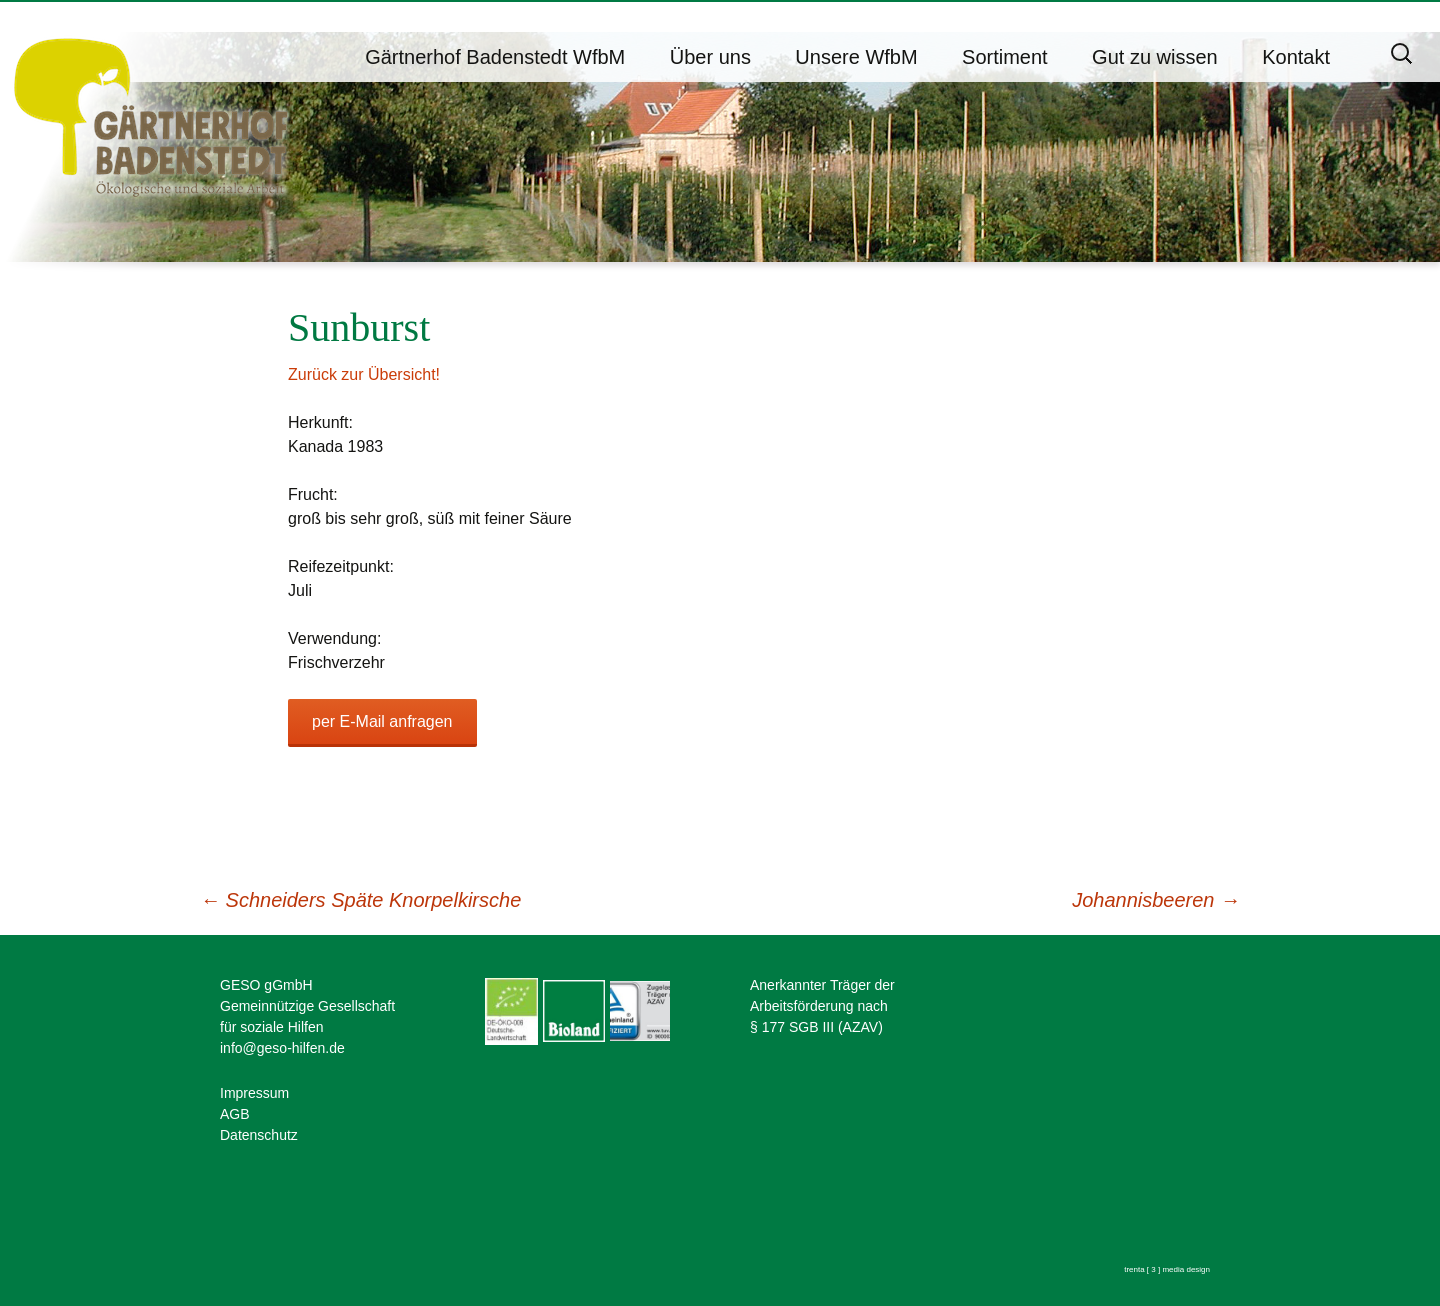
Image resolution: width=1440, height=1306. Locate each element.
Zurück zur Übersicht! (364, 374)
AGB (235, 1114)
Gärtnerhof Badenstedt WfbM (495, 57)
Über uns (710, 57)
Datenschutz (259, 1135)
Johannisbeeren (1156, 900)
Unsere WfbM (856, 57)
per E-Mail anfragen (382, 721)
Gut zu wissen (1155, 57)
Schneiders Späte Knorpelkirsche (360, 900)
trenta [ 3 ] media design (1167, 1269)
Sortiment (1005, 57)
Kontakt (1296, 57)
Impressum (254, 1093)
